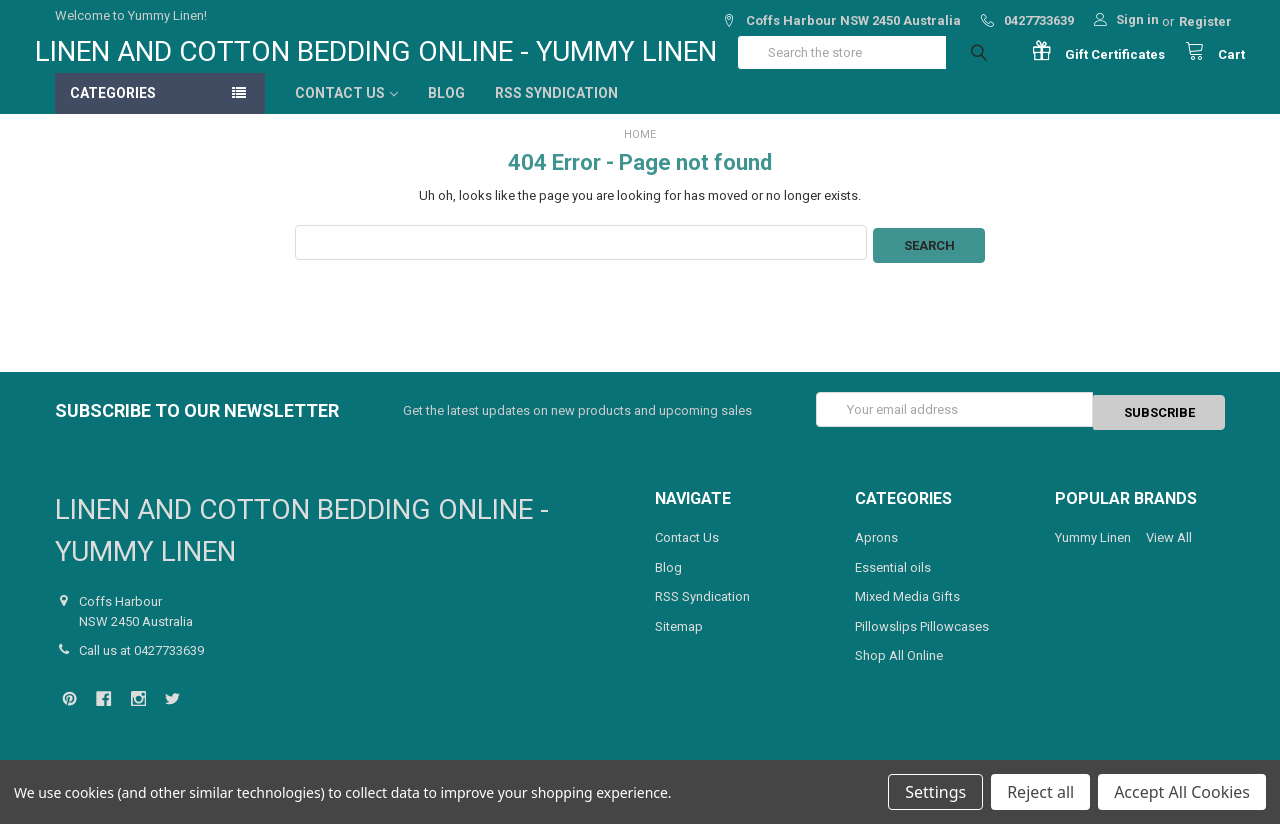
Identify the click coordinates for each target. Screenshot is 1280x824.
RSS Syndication (556, 113)
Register (1205, 21)
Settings (935, 792)
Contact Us (346, 113)
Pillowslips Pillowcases (922, 639)
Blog (446, 113)
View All (1169, 550)
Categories (113, 113)
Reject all (1040, 792)
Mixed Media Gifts (907, 609)
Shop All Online (899, 668)
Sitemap (679, 639)
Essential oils (893, 580)
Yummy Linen (1093, 550)
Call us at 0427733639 (141, 663)
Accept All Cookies (1182, 792)
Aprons (876, 550)
